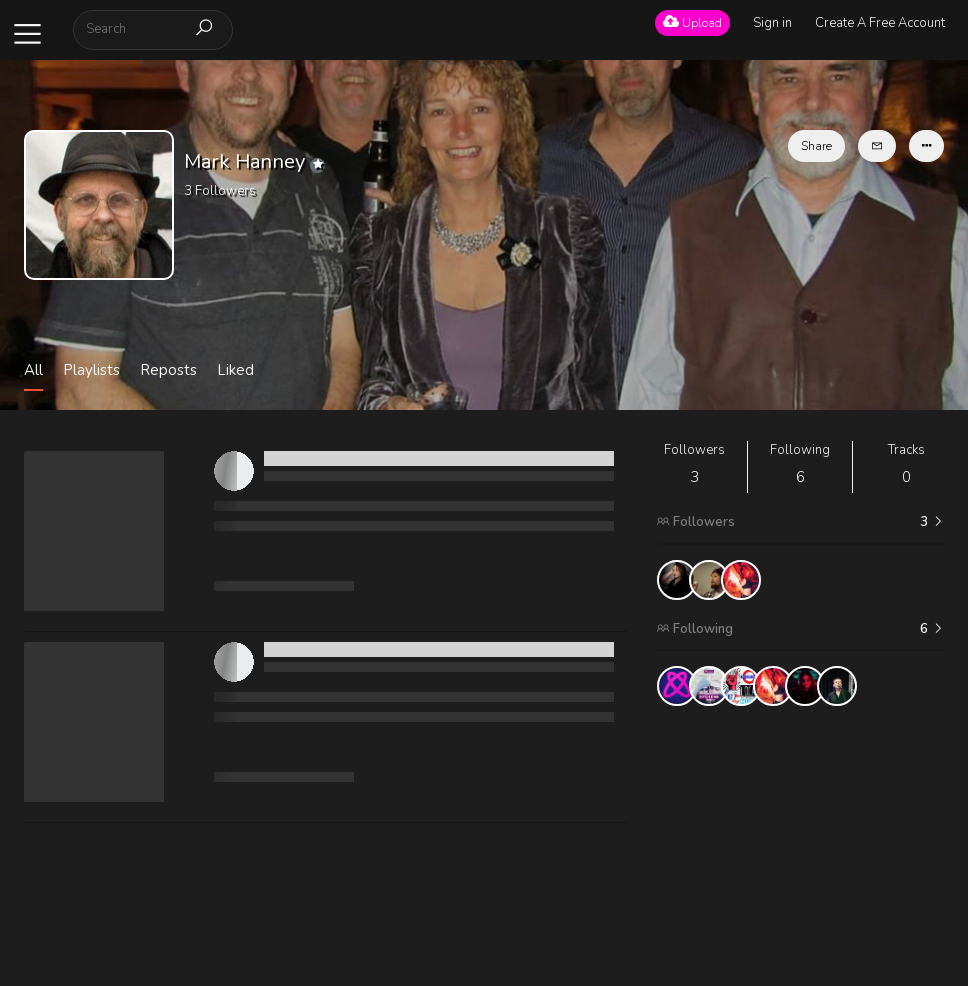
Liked (235, 370)
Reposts (168, 370)
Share (816, 146)
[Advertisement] (800, 846)
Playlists (91, 370)
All (33, 370)
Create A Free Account (880, 23)
